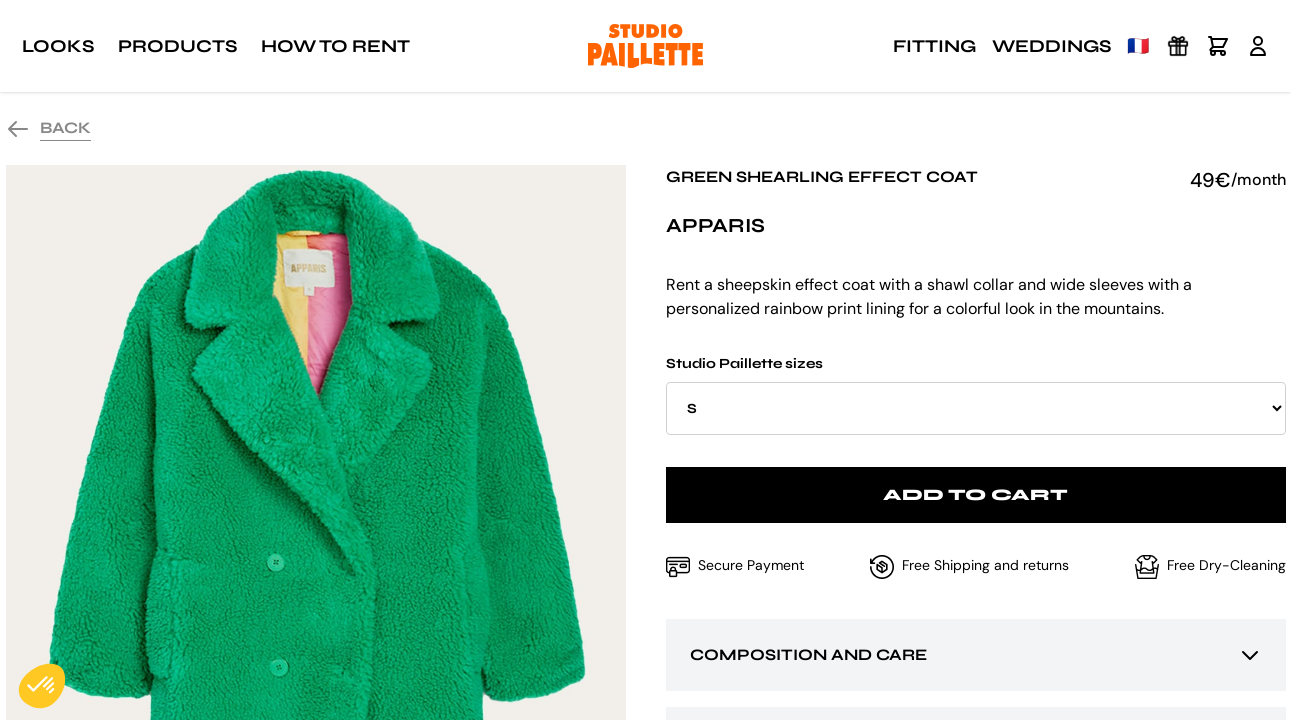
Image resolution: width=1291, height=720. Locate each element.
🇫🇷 (1138, 46)
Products (177, 46)
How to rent (335, 46)
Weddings (1051, 46)
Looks (58, 46)
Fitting (934, 46)
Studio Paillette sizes (976, 395)
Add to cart (975, 494)
